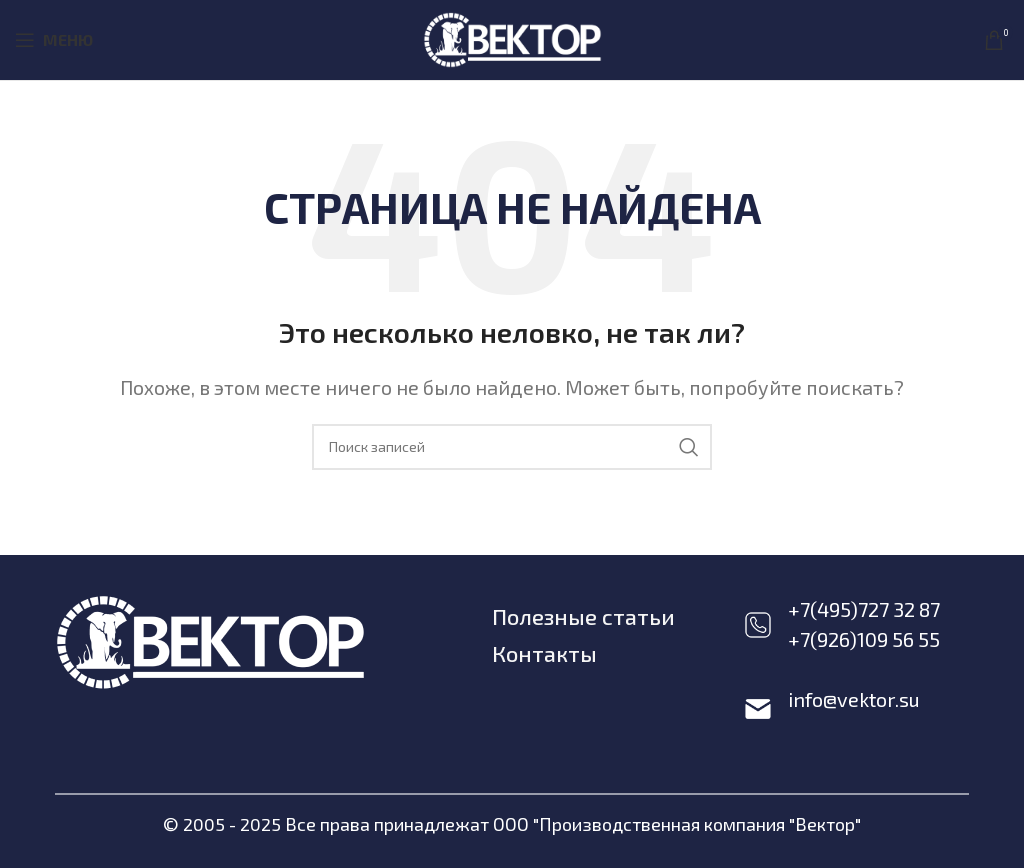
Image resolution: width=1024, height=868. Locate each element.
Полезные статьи (583, 616)
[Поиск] (512, 447)
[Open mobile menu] (54, 40)
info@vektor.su (854, 699)
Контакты (544, 653)
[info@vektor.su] (758, 709)
